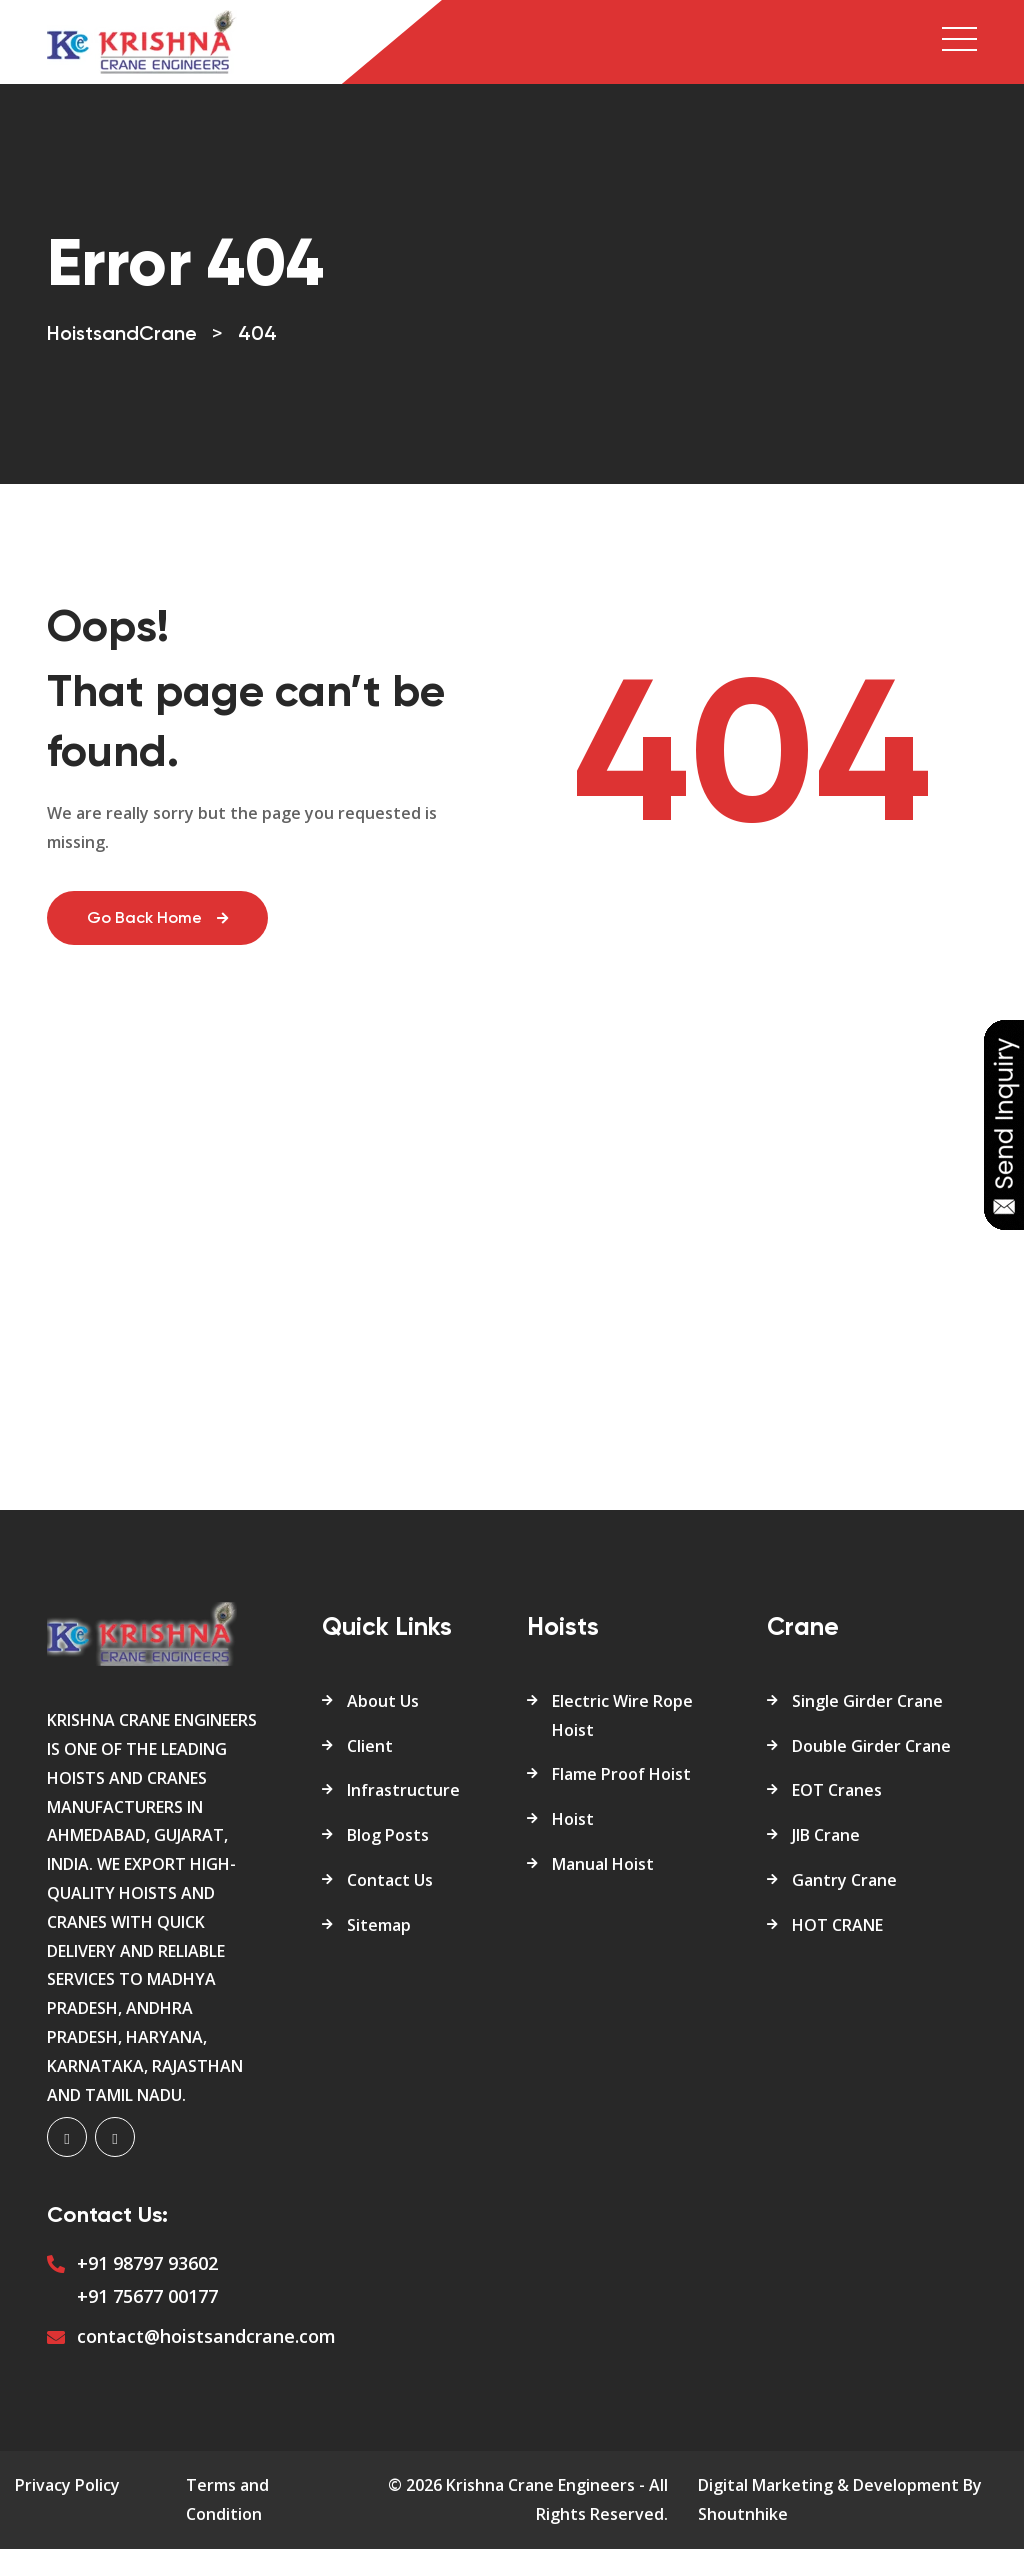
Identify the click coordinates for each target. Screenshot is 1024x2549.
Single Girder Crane (867, 1701)
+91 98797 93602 (147, 2263)
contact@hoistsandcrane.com (206, 2336)
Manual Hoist (603, 1864)
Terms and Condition (227, 2499)
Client (370, 1746)
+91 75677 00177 (147, 2296)
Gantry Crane (844, 1880)
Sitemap (379, 1925)
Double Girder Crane (871, 1746)
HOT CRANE (837, 1925)
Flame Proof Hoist (621, 1774)
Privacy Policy (67, 2485)
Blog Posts (388, 1835)
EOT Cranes (837, 1790)
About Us (383, 1701)
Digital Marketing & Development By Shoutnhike (840, 2499)
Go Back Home (157, 919)
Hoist (573, 1819)
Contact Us (390, 1880)
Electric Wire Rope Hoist (622, 1715)
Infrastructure (403, 1790)
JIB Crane (826, 1835)
